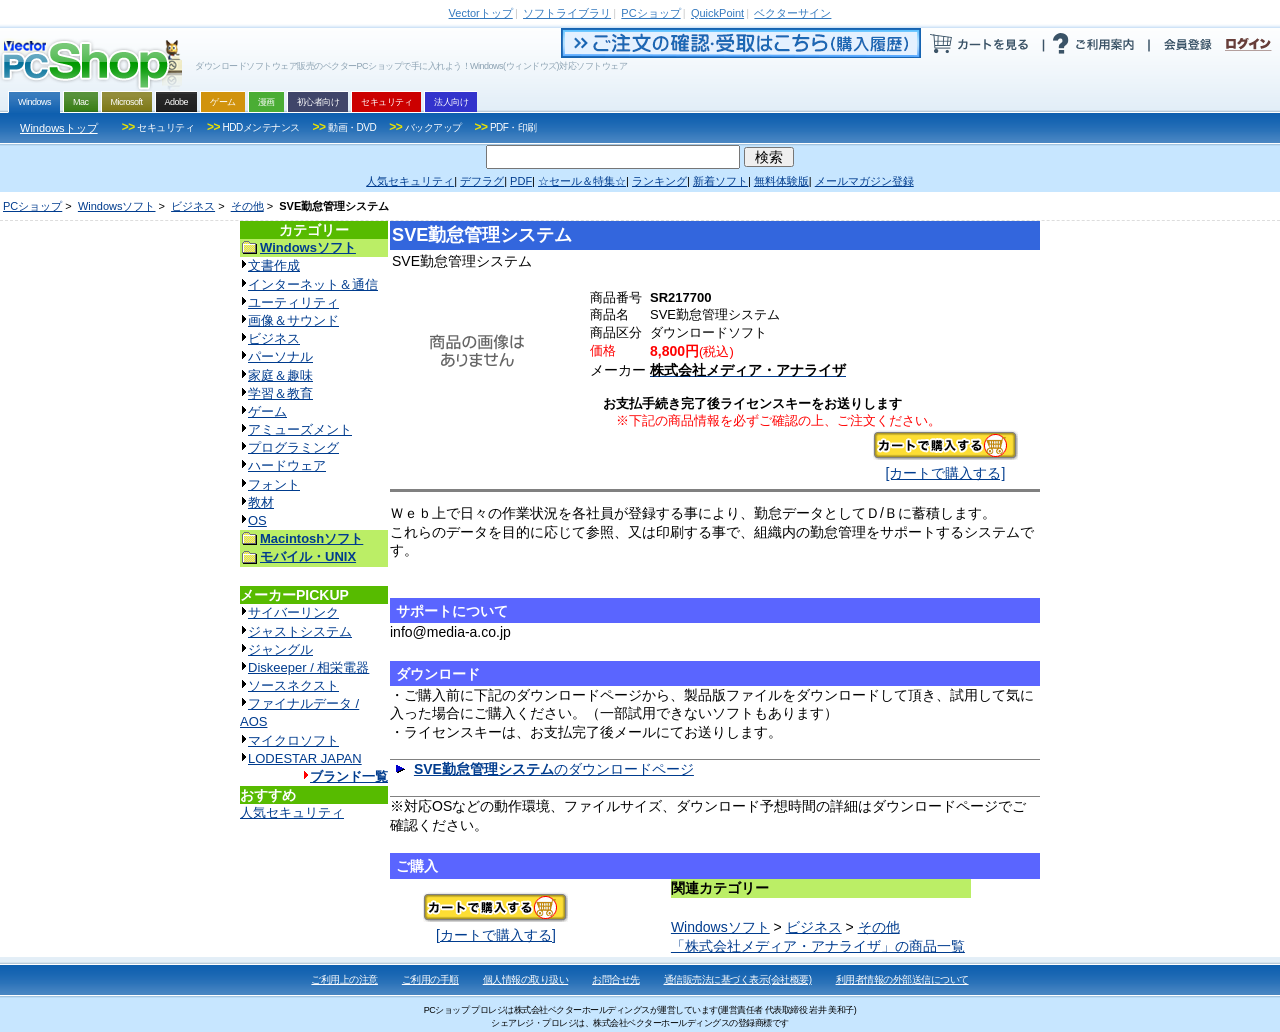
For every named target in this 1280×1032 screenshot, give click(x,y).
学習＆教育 (280, 393)
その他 (247, 206)
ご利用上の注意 (344, 979)
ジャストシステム (300, 631)
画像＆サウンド (293, 320)
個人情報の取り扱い (526, 979)
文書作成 (274, 265)
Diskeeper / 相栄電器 (308, 667)
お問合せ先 (616, 979)
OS (257, 520)
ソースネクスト (293, 685)
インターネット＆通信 (313, 284)
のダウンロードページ (554, 769)
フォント (274, 484)
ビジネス (193, 206)
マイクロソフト (293, 740)
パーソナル (280, 356)
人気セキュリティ (292, 812)
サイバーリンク (293, 612)
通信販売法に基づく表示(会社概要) (738, 979)
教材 (261, 502)
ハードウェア (287, 465)
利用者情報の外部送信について (902, 979)
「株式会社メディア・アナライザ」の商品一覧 (818, 946)
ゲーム (267, 411)
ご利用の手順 (430, 979)
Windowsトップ (59, 128)
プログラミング (293, 447)
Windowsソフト (117, 206)
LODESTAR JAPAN (305, 758)
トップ (481, 13)
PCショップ (32, 206)
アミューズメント (300, 429)
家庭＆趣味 (280, 375)
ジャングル (280, 649)
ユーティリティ (293, 302)
